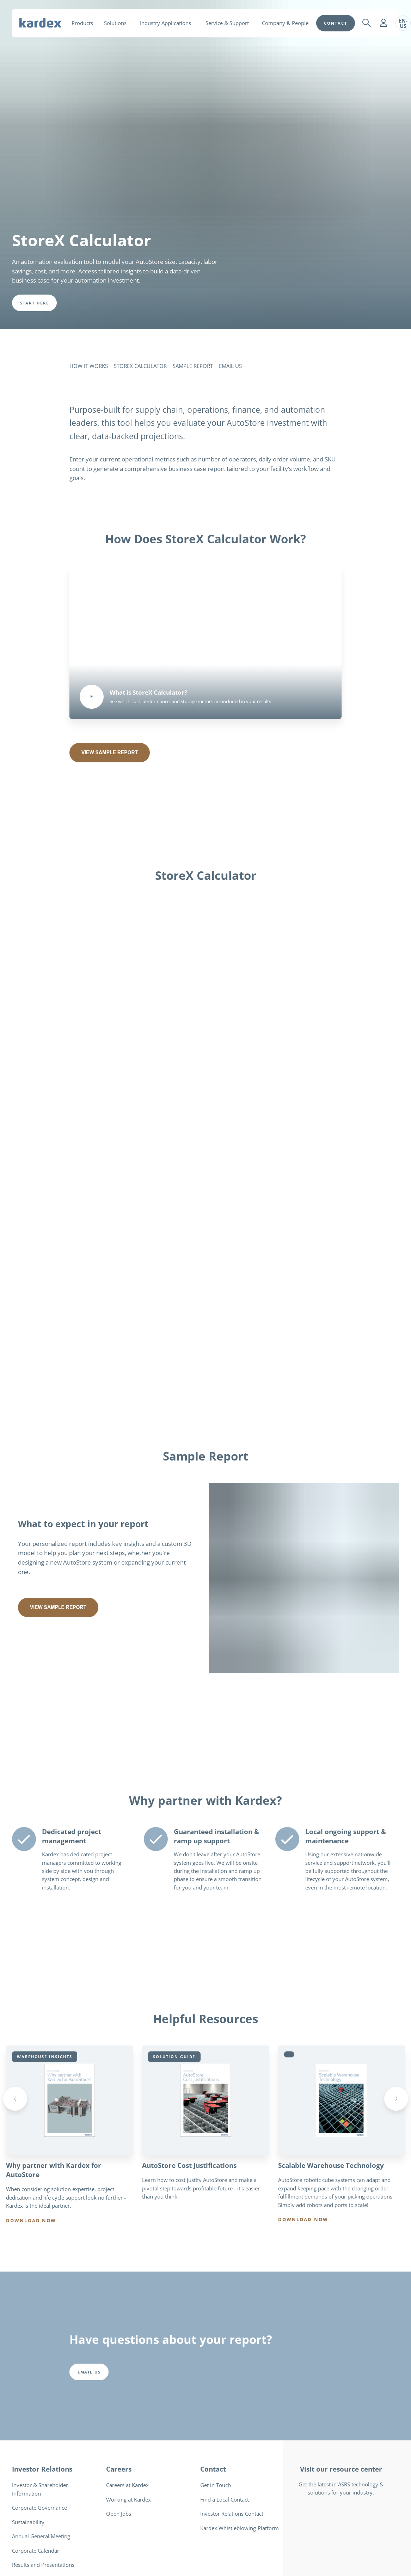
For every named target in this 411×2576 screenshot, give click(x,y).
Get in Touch (215, 2485)
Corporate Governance (39, 2507)
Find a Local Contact (224, 2499)
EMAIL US (230, 365)
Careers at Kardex (127, 2485)
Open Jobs (118, 2513)
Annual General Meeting (41, 2536)
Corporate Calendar (35, 2550)
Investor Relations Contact (231, 2513)
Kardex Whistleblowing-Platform (239, 2528)
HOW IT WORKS (88, 365)
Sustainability (28, 2522)
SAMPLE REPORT (193, 365)
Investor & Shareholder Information (40, 2489)
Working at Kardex (128, 2499)
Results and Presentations (43, 2565)
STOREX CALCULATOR (140, 365)
